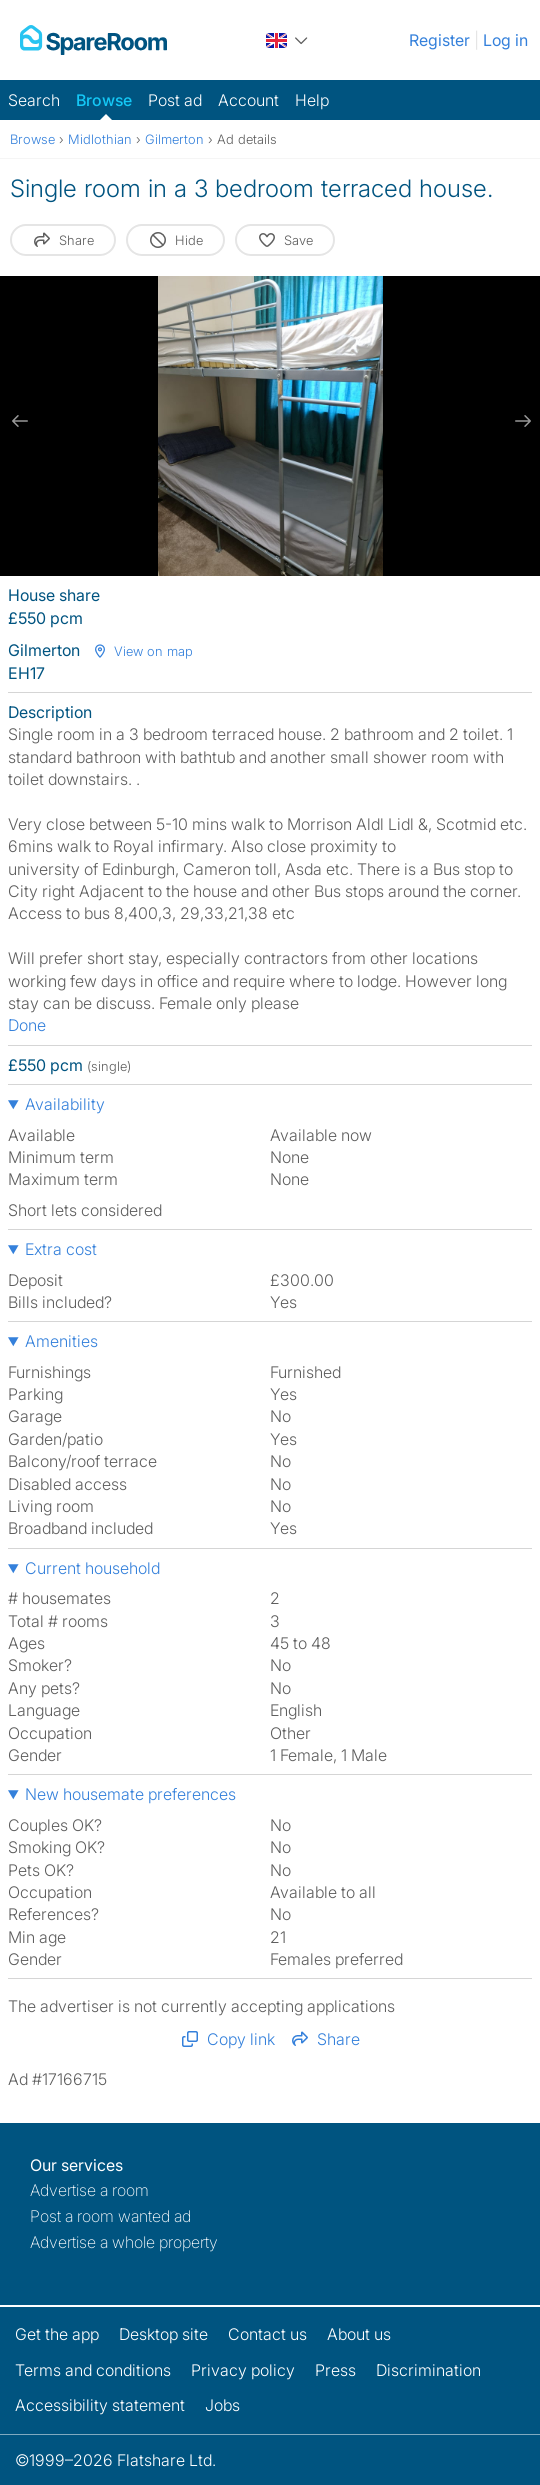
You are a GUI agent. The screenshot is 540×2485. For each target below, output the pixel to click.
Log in (505, 40)
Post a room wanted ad (110, 2216)
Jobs (222, 2405)
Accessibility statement (100, 2405)
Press (335, 2370)
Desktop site (163, 2334)
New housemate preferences (130, 1794)
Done (27, 1025)
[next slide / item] (520, 421)
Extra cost (61, 1249)
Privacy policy (243, 2370)
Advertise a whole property (124, 2242)
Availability (65, 1104)
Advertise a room (89, 2190)
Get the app (57, 2334)
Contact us (267, 2334)
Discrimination (428, 2370)
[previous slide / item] (20, 421)
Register (439, 40)
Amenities (61, 1341)
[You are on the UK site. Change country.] (288, 40)
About (359, 2334)
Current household (92, 1568)
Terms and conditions (93, 2370)
